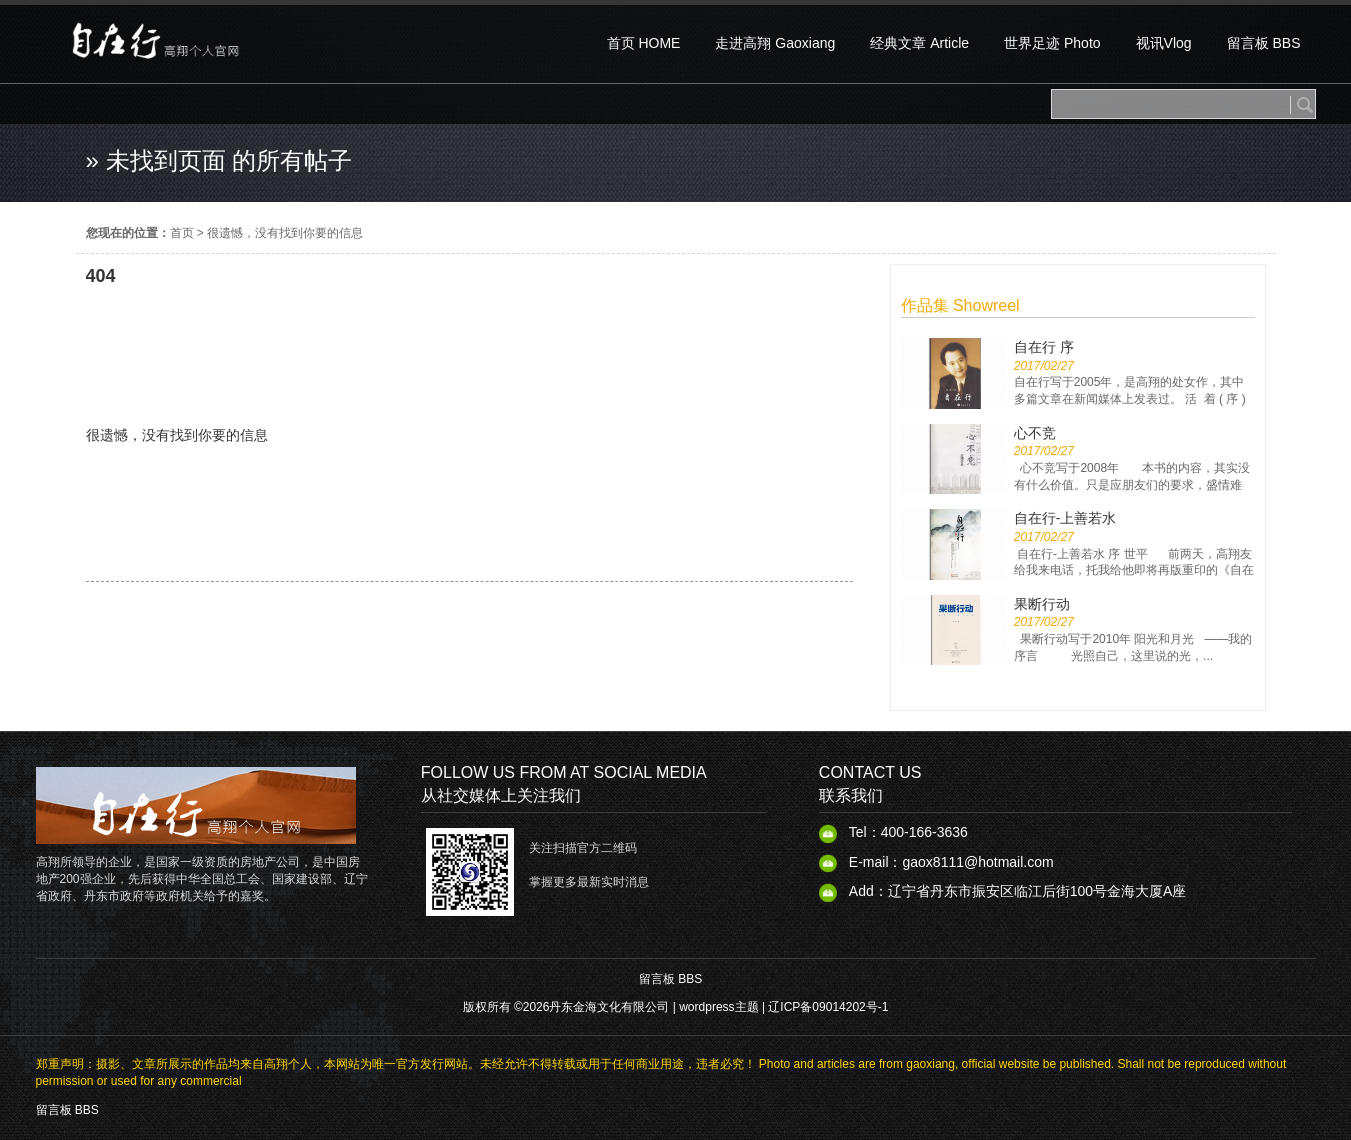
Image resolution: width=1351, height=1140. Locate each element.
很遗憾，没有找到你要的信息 (285, 233)
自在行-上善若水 (1065, 518)
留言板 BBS (670, 979)
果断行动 (1042, 604)
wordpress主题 (718, 1007)
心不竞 (1035, 433)
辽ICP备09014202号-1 (828, 1007)
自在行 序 (1044, 347)
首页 (182, 233)
